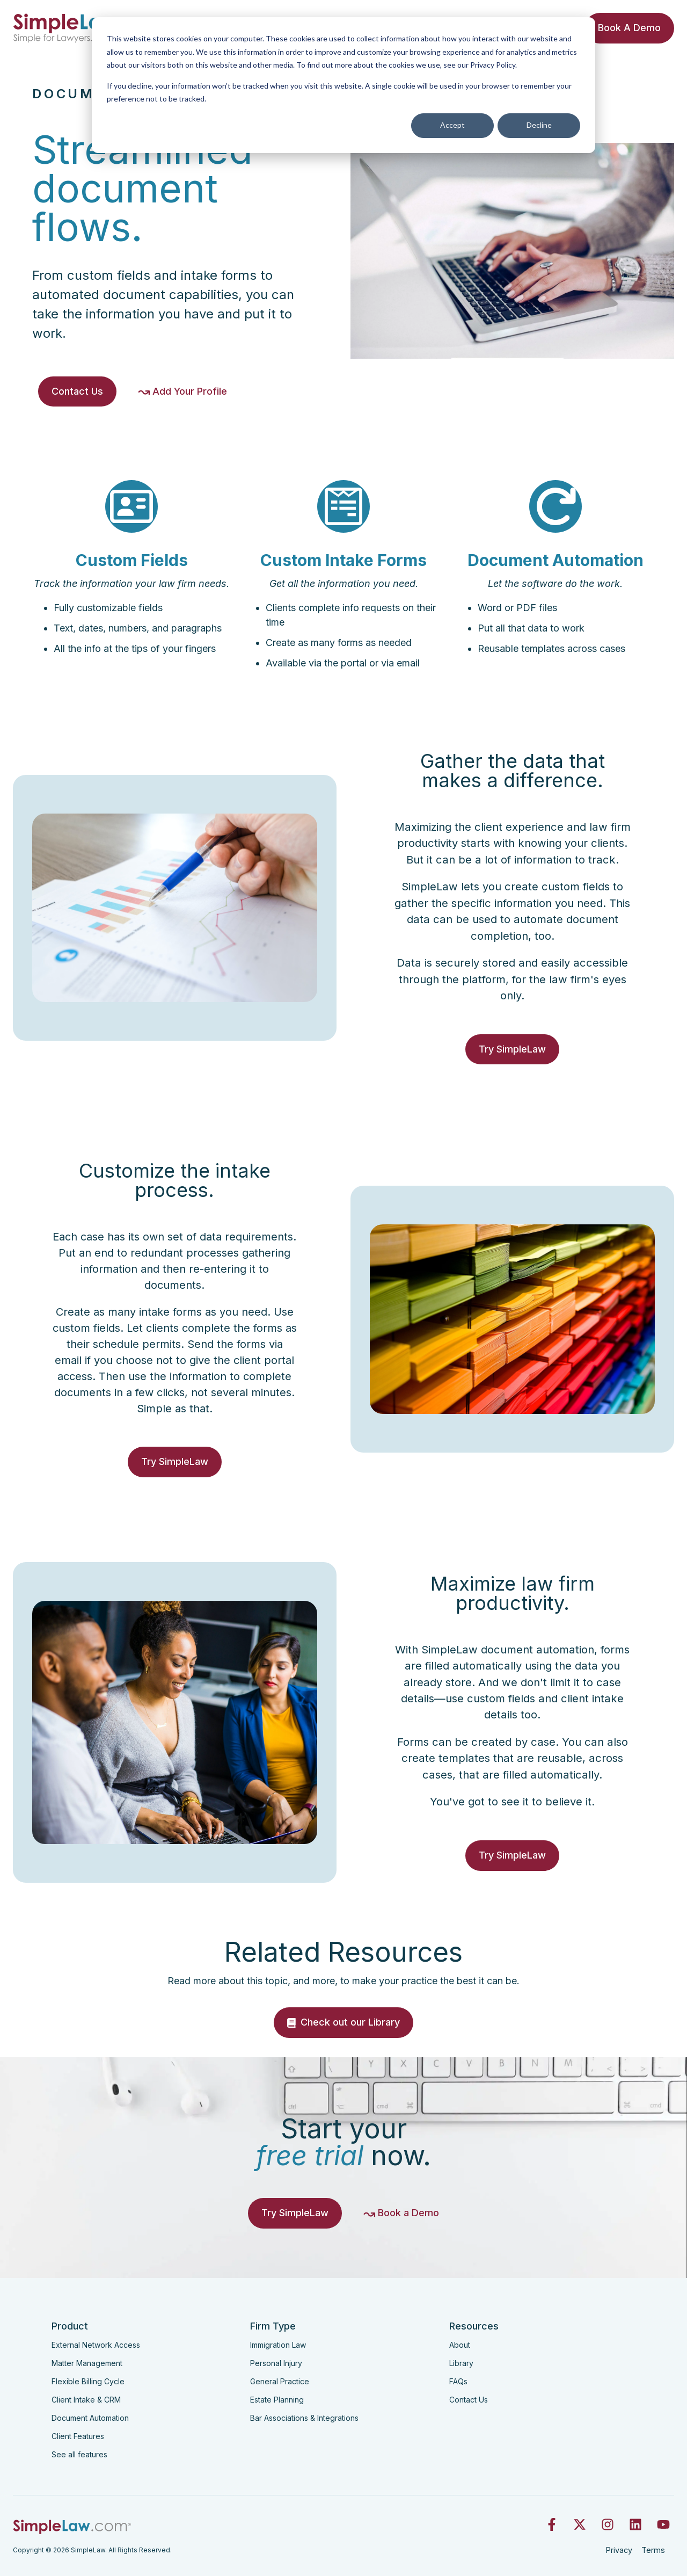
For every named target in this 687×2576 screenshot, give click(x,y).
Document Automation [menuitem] (90, 2417)
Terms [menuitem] (653, 2550)
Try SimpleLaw (512, 1066)
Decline (539, 124)
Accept (452, 124)
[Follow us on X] (579, 2524)
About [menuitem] (459, 2344)
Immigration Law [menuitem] (278, 2344)
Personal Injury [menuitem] (276, 2363)
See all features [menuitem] (79, 2454)
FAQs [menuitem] (458, 2381)
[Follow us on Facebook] (551, 2524)
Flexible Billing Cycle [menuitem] (88, 2381)
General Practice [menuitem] (279, 2381)
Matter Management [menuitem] (87, 2363)
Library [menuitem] (461, 2363)
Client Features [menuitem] (78, 2436)
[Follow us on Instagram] (607, 2524)
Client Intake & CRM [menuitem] (86, 2399)
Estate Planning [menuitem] (277, 2399)
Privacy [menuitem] (619, 2550)
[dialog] (343, 85)
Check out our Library (343, 2040)
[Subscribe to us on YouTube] (663, 2524)
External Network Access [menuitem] (96, 2344)
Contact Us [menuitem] (468, 2399)
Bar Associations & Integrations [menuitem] (304, 2417)
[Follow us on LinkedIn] (635, 2524)
